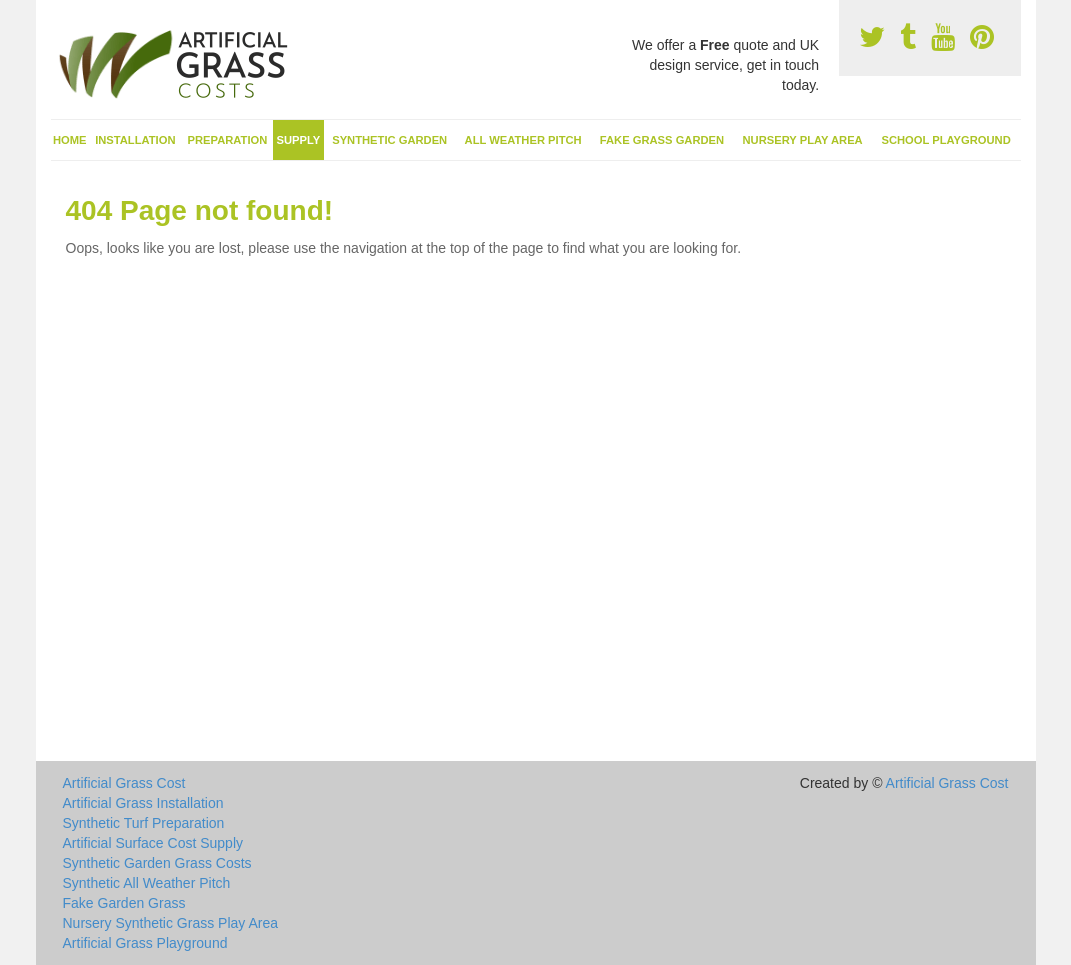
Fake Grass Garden (662, 140)
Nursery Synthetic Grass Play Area (171, 923)
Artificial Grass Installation (143, 803)
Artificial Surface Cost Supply (153, 843)
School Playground (945, 140)
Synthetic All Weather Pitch (147, 883)
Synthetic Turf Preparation (144, 823)
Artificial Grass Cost (124, 783)
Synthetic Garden (389, 140)
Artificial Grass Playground (145, 943)
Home (70, 140)
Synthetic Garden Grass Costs (157, 863)
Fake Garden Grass (124, 903)
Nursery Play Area (802, 140)
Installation (135, 140)
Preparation (228, 140)
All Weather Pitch (523, 140)
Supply (299, 140)
